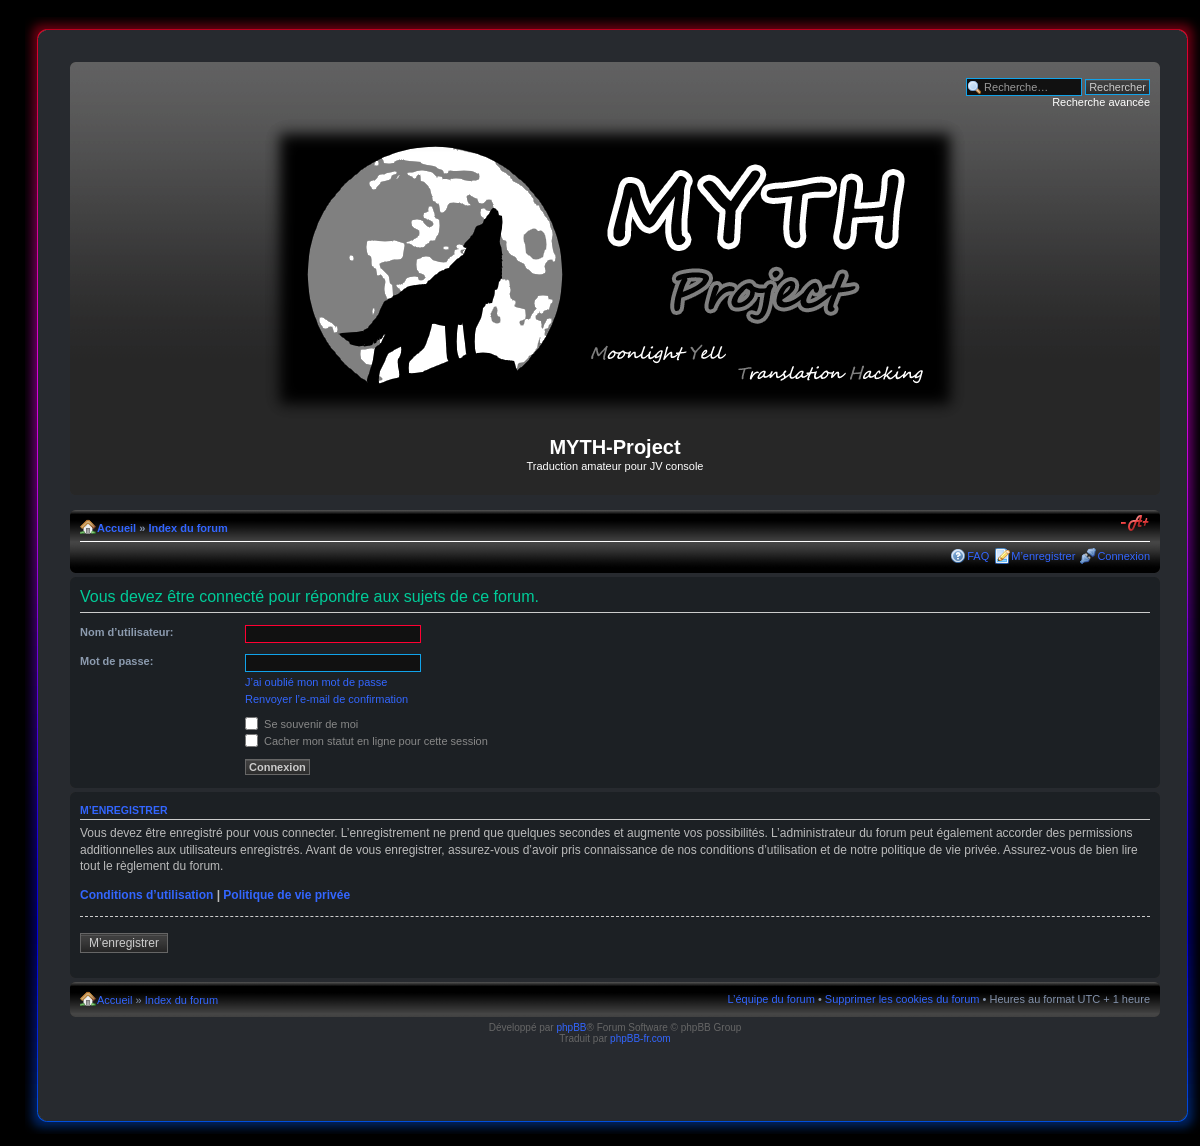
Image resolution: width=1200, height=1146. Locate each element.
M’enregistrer (1043, 556)
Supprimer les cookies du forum (902, 999)
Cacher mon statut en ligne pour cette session (366, 741)
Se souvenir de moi (301, 724)
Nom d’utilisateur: (127, 632)
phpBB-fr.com (640, 1038)
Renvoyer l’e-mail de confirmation (326, 699)
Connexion (1123, 556)
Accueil (116, 528)
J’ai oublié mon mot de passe (316, 682)
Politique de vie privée (286, 895)
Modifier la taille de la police (1135, 524)
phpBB (571, 1027)
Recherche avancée (1101, 102)
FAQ (978, 556)
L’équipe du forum (770, 999)
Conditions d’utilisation (146, 895)
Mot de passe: (116, 661)
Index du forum (187, 528)
